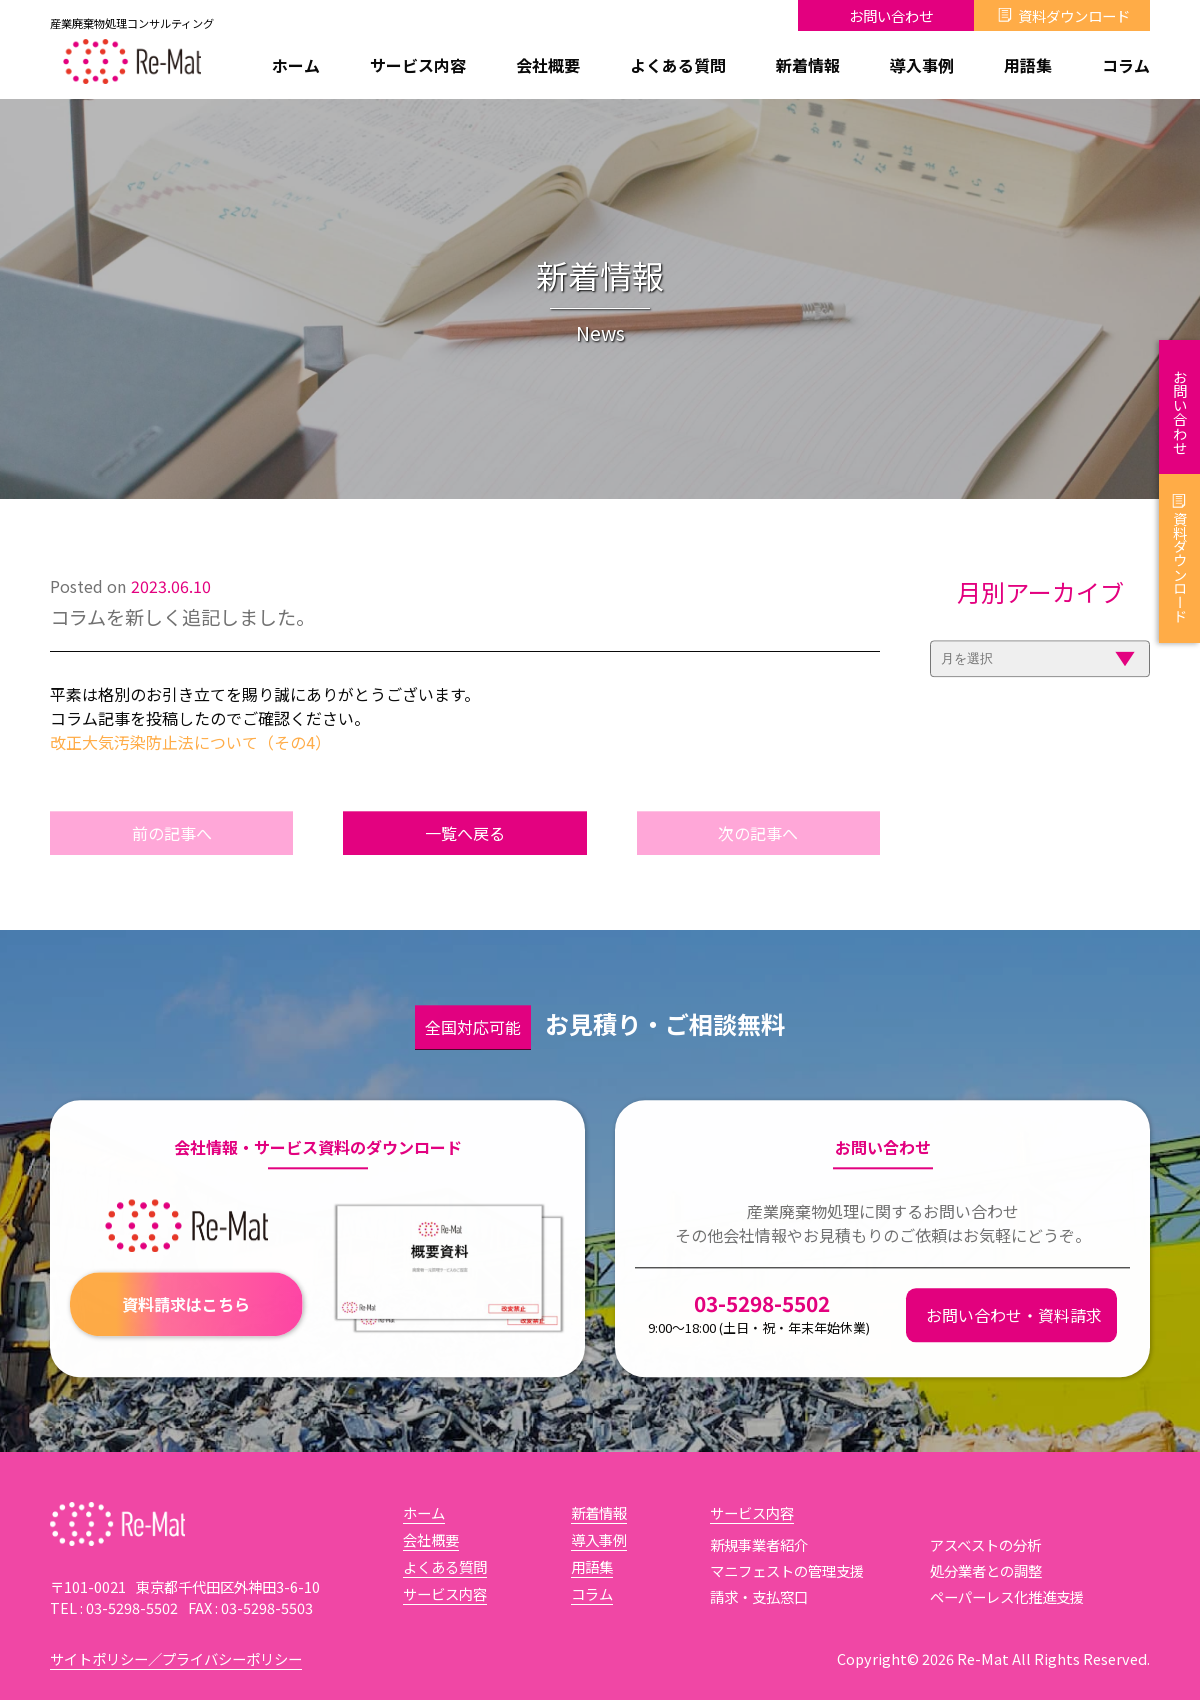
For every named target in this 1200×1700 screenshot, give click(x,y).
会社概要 (548, 65)
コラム (1126, 65)
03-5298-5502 (759, 1339)
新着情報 (808, 65)
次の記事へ (758, 860)
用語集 (1028, 65)
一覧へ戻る (465, 860)
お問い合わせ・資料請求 (1014, 1342)
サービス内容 (418, 65)
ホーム (296, 65)
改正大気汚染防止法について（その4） (190, 769)
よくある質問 (678, 65)
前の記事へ (172, 860)
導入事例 (922, 65)
